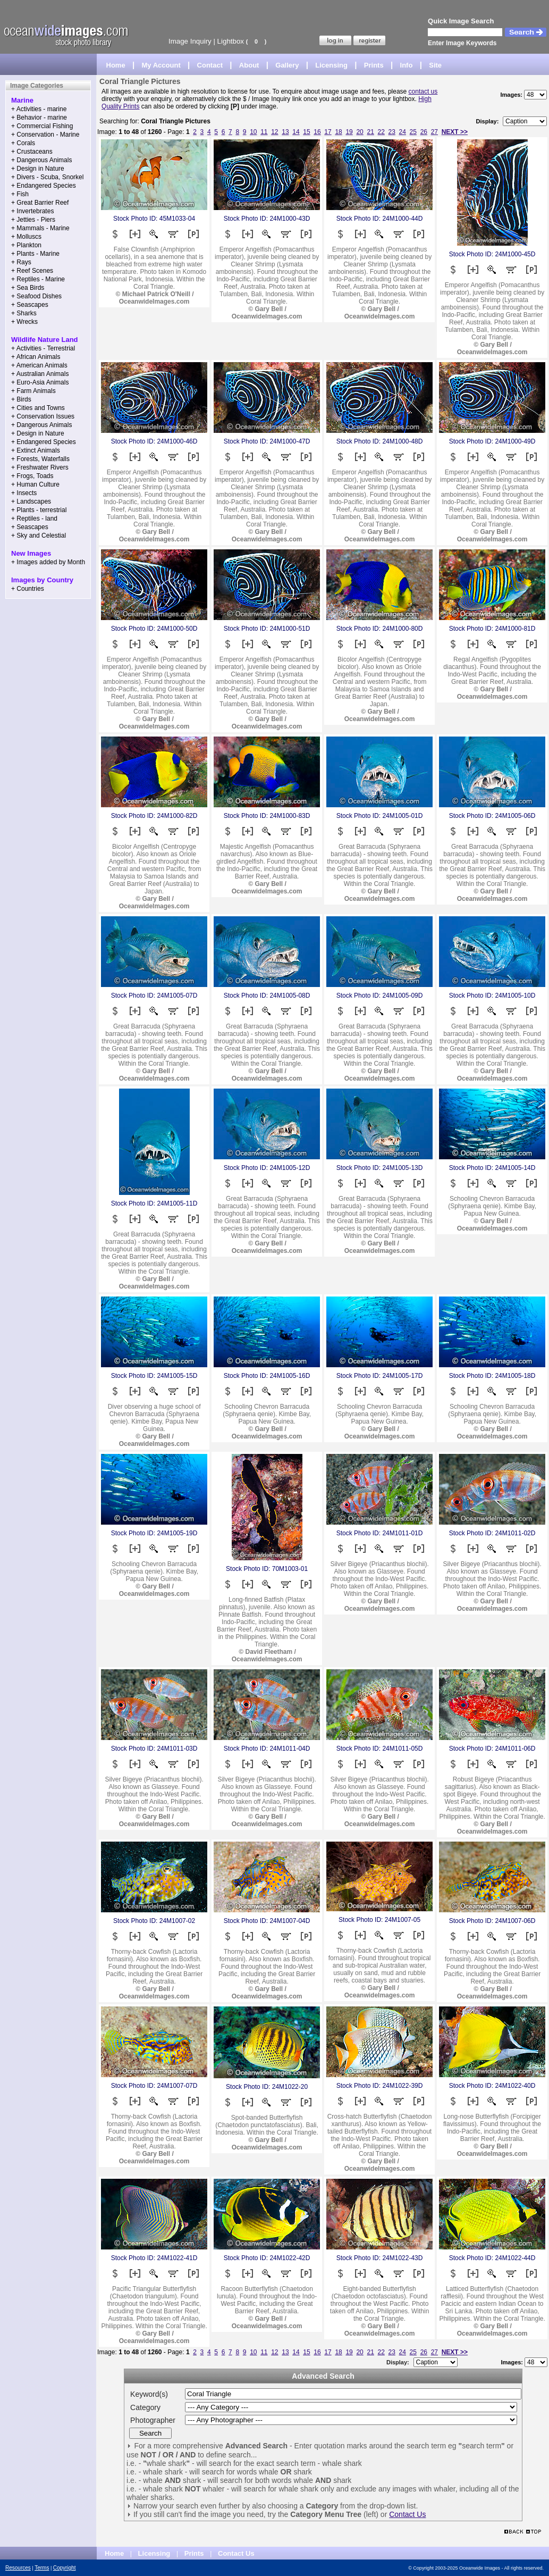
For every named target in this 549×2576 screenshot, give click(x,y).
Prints (374, 65)
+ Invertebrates (32, 211)
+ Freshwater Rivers (40, 467)
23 (391, 132)
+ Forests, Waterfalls (40, 459)
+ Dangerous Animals (41, 160)
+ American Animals (39, 365)
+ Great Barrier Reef (40, 202)
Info (406, 65)
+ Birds (21, 399)
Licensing (331, 65)
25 (413, 132)
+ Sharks (24, 313)
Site (435, 65)
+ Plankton (26, 245)
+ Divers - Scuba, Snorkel (47, 177)
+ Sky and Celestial (38, 535)
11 (263, 132)
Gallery (287, 65)
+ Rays (21, 262)
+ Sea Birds (27, 287)
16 (317, 132)
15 (306, 132)
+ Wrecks (24, 321)
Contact (210, 65)
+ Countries (27, 588)
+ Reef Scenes (32, 270)
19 (348, 132)
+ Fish (20, 194)
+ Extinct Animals (35, 450)
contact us (423, 91)
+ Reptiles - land (34, 518)
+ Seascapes (29, 304)
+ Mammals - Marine (40, 228)
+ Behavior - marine (39, 117)
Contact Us (407, 2514)
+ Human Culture (35, 484)
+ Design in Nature (37, 168)
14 (295, 132)
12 (274, 132)
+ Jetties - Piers (33, 219)
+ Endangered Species (43, 185)
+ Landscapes (31, 501)
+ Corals (23, 143)
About (249, 65)
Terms (42, 2568)
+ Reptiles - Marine (38, 279)
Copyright (64, 2568)
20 (359, 132)
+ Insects (24, 493)
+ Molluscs (26, 236)
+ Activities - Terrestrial (43, 348)
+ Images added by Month (48, 562)
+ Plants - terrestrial (38, 510)
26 (423, 132)
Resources (18, 2568)
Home (115, 65)
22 (381, 132)
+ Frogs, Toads (32, 476)
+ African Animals (35, 357)
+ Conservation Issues (42, 416)
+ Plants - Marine (35, 253)
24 (402, 132)
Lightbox (230, 41)
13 (285, 132)
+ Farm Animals (33, 391)
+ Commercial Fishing (42, 126)
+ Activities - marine (38, 109)
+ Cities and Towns (38, 408)
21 (370, 132)
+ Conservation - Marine (45, 134)
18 (338, 132)
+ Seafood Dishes (36, 296)
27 (434, 132)
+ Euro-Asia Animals (40, 382)
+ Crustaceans (32, 151)
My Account (161, 65)
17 (327, 132)
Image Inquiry (190, 41)
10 (253, 132)
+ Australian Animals (40, 374)
